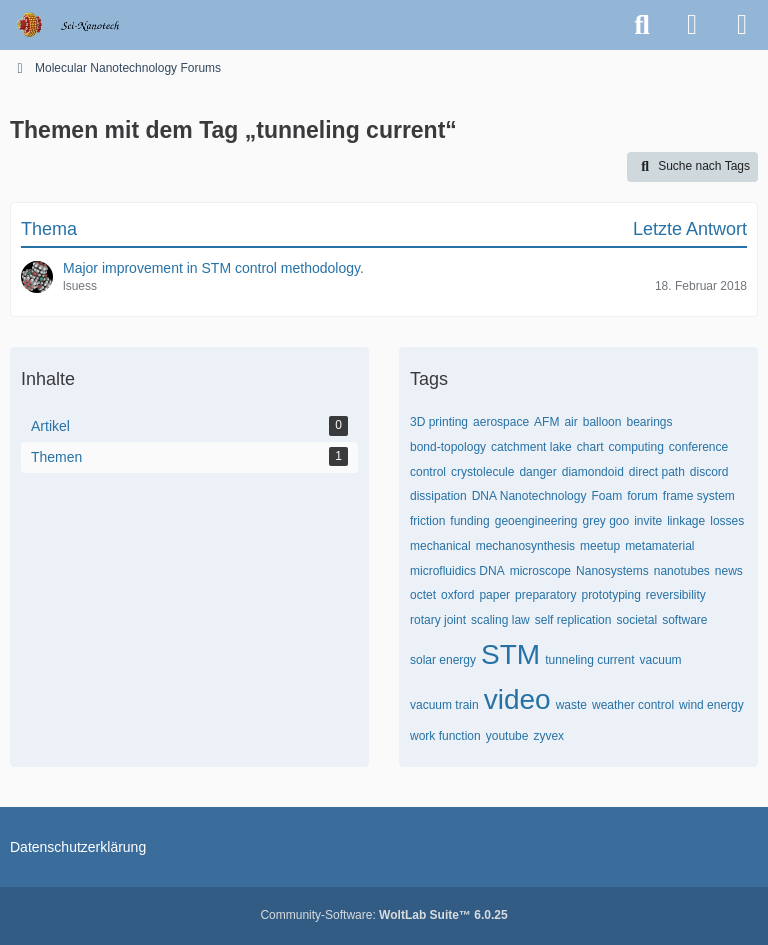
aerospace (501, 422)
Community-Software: (383, 915)
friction (427, 521)
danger (537, 472)
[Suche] (642, 25)
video (517, 699)
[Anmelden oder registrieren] (692, 25)
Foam (606, 496)
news (729, 571)
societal (636, 620)
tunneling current (589, 660)
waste (571, 705)
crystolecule (482, 472)
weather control (633, 705)
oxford (457, 595)
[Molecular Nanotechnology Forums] (81, 25)
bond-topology (448, 447)
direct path (657, 472)
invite (648, 521)
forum (642, 496)
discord (709, 472)
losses (727, 521)
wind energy (711, 705)
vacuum (661, 660)
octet (423, 595)
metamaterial (659, 546)
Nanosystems (612, 571)
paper (494, 595)
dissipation (438, 496)
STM (510, 654)
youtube (507, 736)
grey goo (605, 521)
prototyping (610, 595)
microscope (540, 571)
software (684, 620)
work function (445, 736)
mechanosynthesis (525, 546)
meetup (600, 546)
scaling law (500, 620)
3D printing (439, 422)
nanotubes (682, 571)
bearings (649, 422)
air (570, 422)
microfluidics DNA (457, 571)
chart (590, 447)
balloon (602, 422)
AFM (546, 422)
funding (469, 521)
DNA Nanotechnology (529, 496)
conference (698, 447)
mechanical (440, 546)
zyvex (548, 736)
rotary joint (438, 620)
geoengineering (536, 521)
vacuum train (444, 705)
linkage (686, 521)
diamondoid (593, 472)
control (428, 472)
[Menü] (742, 25)
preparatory (545, 595)
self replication (573, 620)
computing (635, 447)
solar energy (443, 660)
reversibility (676, 595)
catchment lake (531, 447)
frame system (699, 496)
